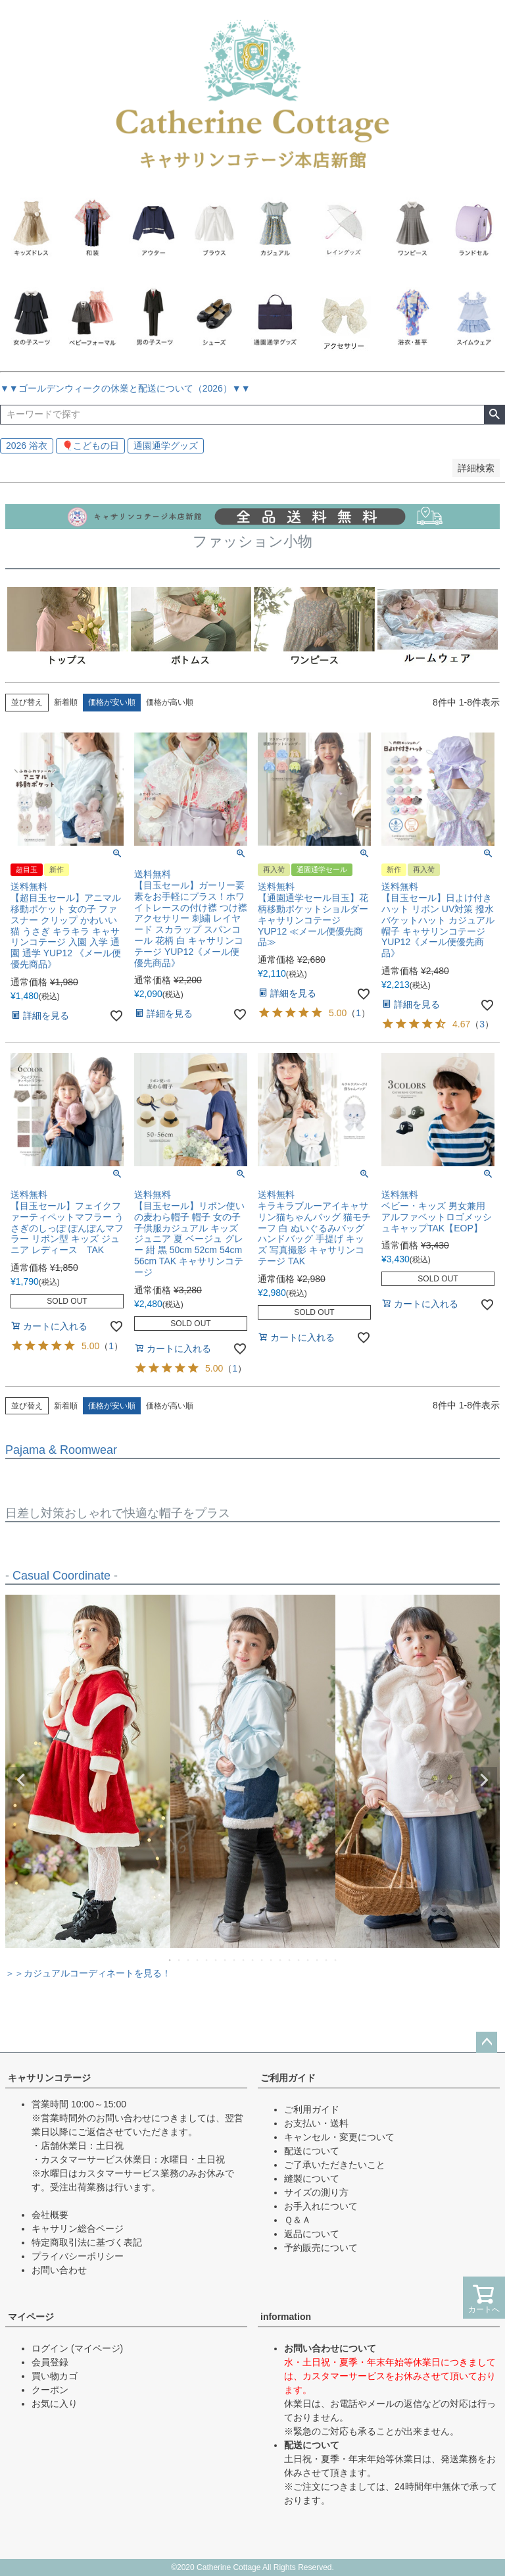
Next (484, 1780)
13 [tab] (280, 1960)
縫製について (311, 2178)
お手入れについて (321, 2206)
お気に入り (55, 2403)
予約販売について (321, 2247)
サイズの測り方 (316, 2192)
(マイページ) (97, 2348)
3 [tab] (188, 1960)
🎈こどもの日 (90, 445)
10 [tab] (253, 1960)
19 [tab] (336, 1960)
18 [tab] (327, 1960)
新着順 (66, 702)
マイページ (31, 2316)
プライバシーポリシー (78, 2256)
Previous (21, 1780)
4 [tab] (198, 1960)
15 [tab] (299, 1960)
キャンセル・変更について (339, 2137)
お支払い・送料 (316, 2123)
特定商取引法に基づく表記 (87, 2242)
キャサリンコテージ (49, 2078)
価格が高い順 (169, 702)
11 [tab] (262, 1960)
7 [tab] (225, 1960)
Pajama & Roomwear (61, 1449)
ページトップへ (486, 2042)
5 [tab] (207, 1960)
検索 (494, 414)
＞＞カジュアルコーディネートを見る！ (88, 1973)
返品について (311, 2233)
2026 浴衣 (26, 445)
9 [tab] (244, 1960)
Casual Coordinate (61, 1575)
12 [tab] (271, 1960)
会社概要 (50, 2214)
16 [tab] (308, 1960)
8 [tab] (234, 1960)
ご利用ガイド (288, 2078)
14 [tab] (290, 1960)
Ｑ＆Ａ (297, 2220)
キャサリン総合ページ (78, 2228)
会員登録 (50, 2362)
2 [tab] (179, 1960)
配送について (311, 2151)
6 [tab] (216, 1960)
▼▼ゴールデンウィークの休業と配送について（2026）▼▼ (125, 388)
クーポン (50, 2389)
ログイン (50, 2348)
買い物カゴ (55, 2376)
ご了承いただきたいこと (334, 2164)
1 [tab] (170, 1960)
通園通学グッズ (165, 445)
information (285, 2316)
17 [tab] (317, 1960)
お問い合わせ (59, 2270)
